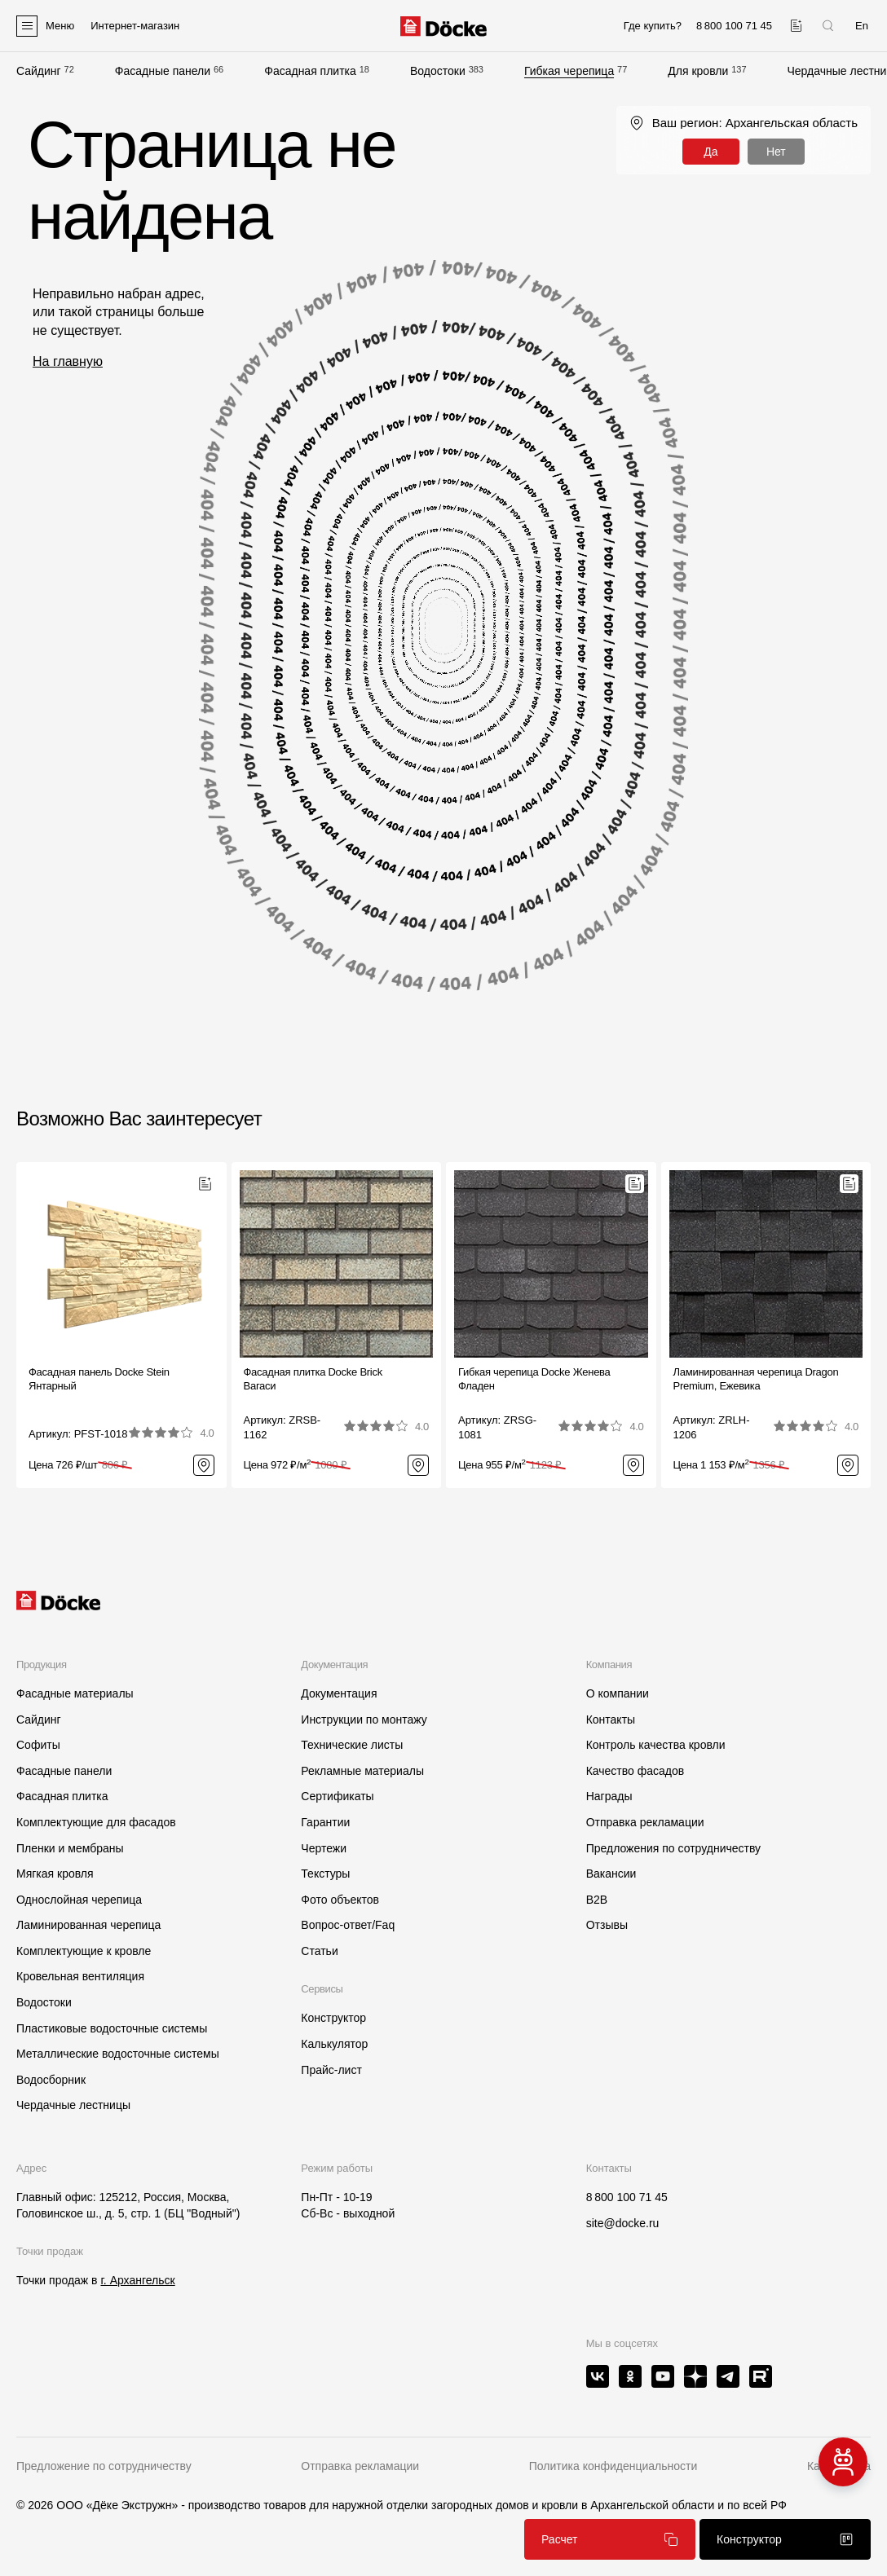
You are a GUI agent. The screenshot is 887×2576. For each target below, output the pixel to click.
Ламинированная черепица (88, 1924)
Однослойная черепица (79, 1899)
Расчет (609, 2539)
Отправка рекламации (645, 1822)
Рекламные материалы (362, 1770)
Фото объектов (340, 1899)
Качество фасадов (635, 1770)
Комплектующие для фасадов (96, 1822)
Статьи (319, 1950)
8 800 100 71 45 (627, 2197)
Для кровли (698, 70)
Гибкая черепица (569, 70)
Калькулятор (334, 2043)
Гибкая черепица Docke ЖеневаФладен (534, 1379)
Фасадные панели (162, 70)
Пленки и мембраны (70, 1848)
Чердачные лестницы (73, 2104)
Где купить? (653, 25)
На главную (68, 361)
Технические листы (352, 1744)
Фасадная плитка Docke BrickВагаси (313, 1379)
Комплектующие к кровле (83, 1950)
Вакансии (611, 1873)
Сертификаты (337, 1796)
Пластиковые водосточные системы (111, 2028)
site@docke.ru (623, 2223)
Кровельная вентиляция (80, 1976)
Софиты (38, 1744)
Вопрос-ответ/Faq (348, 1924)
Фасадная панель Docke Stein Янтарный (99, 1379)
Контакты (610, 1719)
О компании (617, 1693)
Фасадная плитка (310, 70)
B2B (596, 1899)
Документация (339, 1693)
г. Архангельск (137, 2280)
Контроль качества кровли (656, 1744)
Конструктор (333, 2017)
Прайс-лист (331, 2069)
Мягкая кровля (55, 1873)
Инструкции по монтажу (363, 1719)
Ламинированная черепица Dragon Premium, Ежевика (756, 1379)
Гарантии (325, 1822)
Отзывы (607, 1924)
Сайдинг (38, 70)
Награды (609, 1796)
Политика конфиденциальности (613, 2466)
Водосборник (51, 2079)
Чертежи (323, 1848)
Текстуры (325, 1873)
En (861, 26)
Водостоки (438, 70)
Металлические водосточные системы (117, 2053)
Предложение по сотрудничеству (104, 2466)
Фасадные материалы (75, 1693)
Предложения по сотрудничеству (673, 1848)
